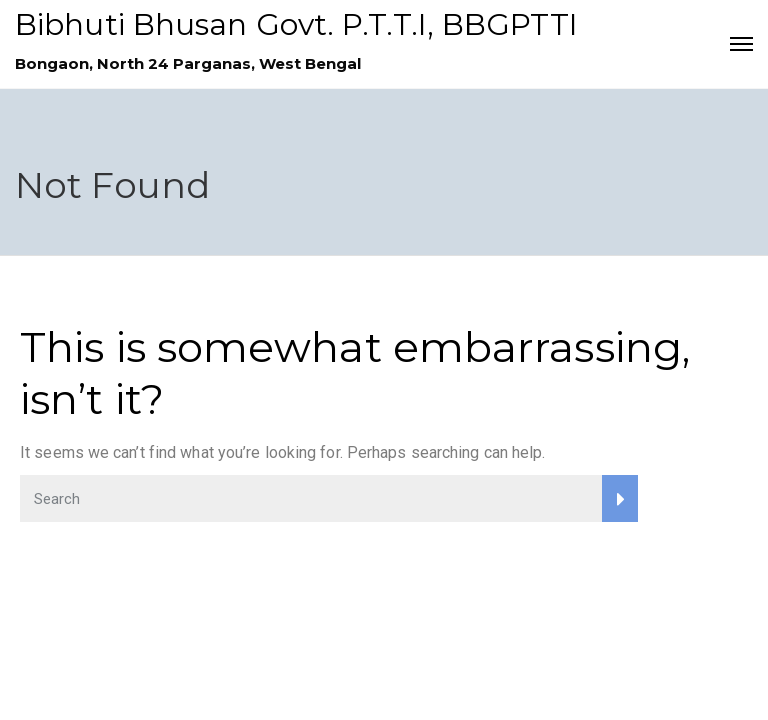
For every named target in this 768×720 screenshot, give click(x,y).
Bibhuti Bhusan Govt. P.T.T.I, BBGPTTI (296, 24)
